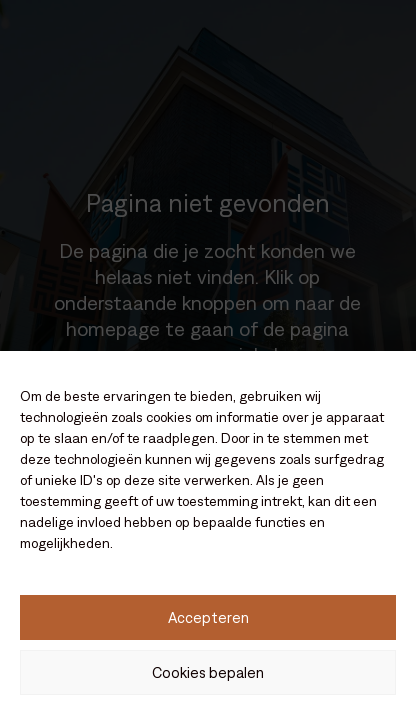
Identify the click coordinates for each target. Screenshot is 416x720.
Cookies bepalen (208, 672)
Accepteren (208, 617)
